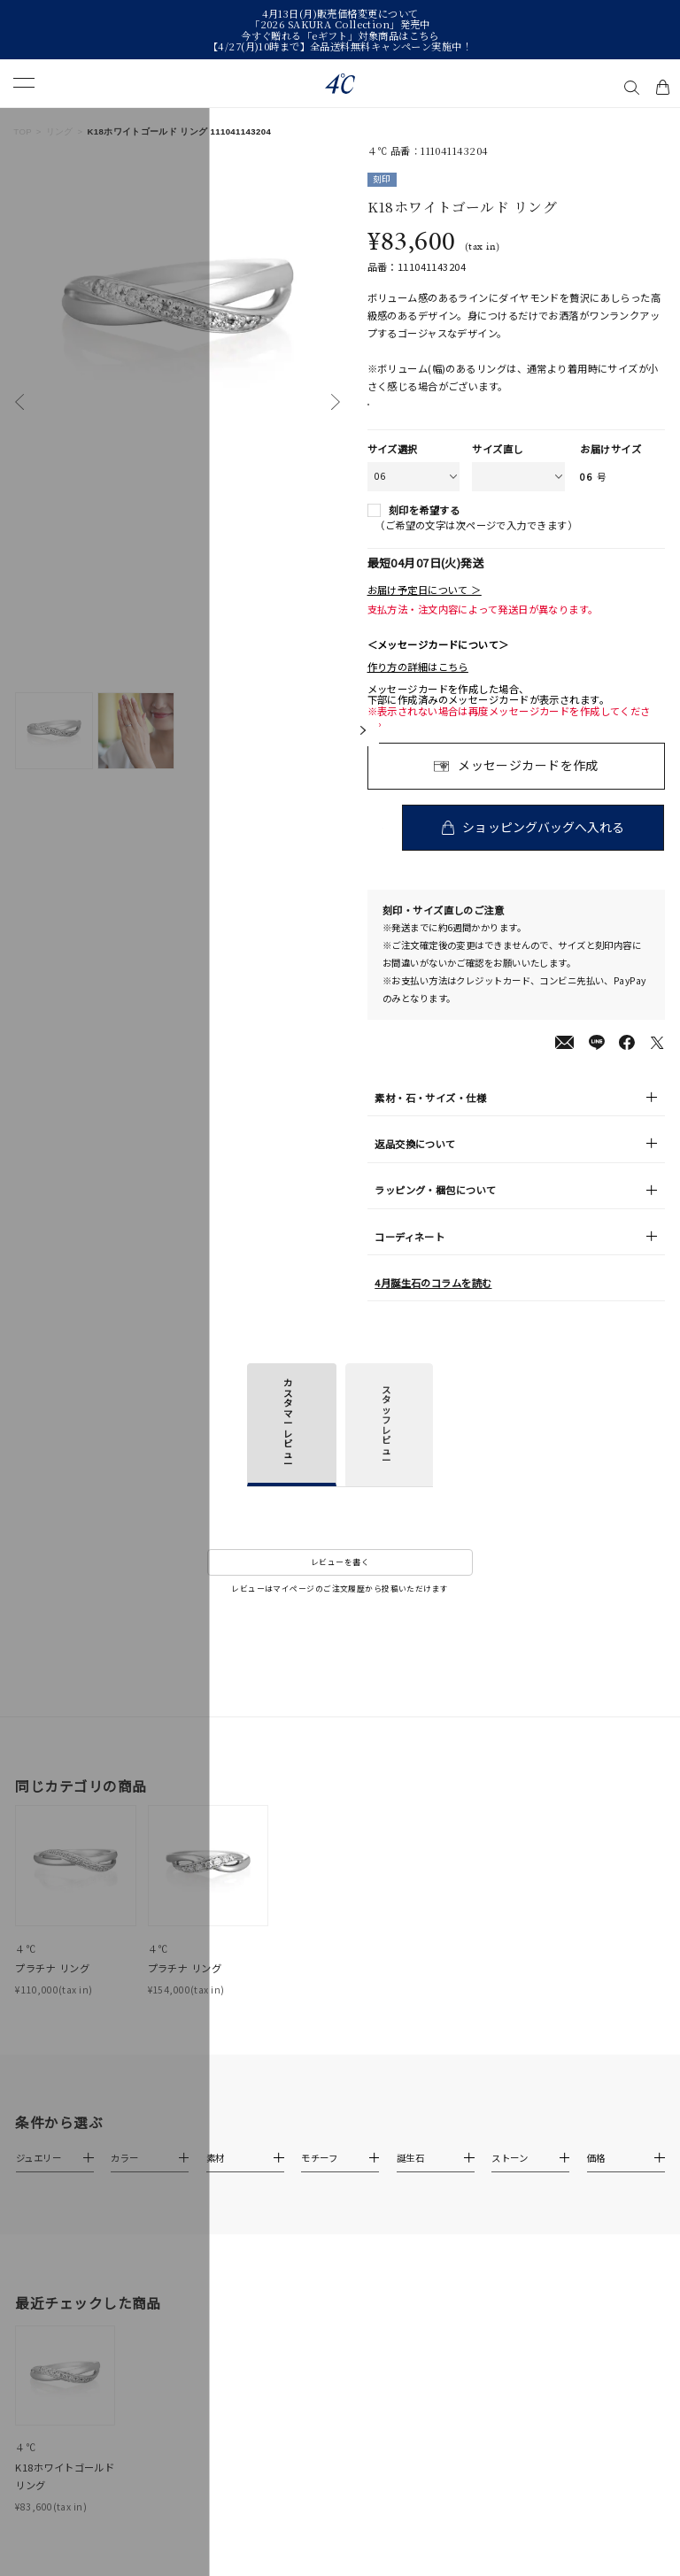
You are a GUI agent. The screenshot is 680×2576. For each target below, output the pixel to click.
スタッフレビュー (386, 1442)
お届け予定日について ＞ (424, 608)
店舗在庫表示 (411, 414)
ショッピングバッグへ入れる (545, 845)
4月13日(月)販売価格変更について (340, 13)
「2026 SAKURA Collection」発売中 (340, 24)
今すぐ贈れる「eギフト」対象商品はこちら (340, 35)
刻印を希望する (424, 529)
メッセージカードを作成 (528, 783)
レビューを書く (340, 1580)
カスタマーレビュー (287, 1441)
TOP (22, 131)
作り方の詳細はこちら (417, 685)
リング (59, 131)
